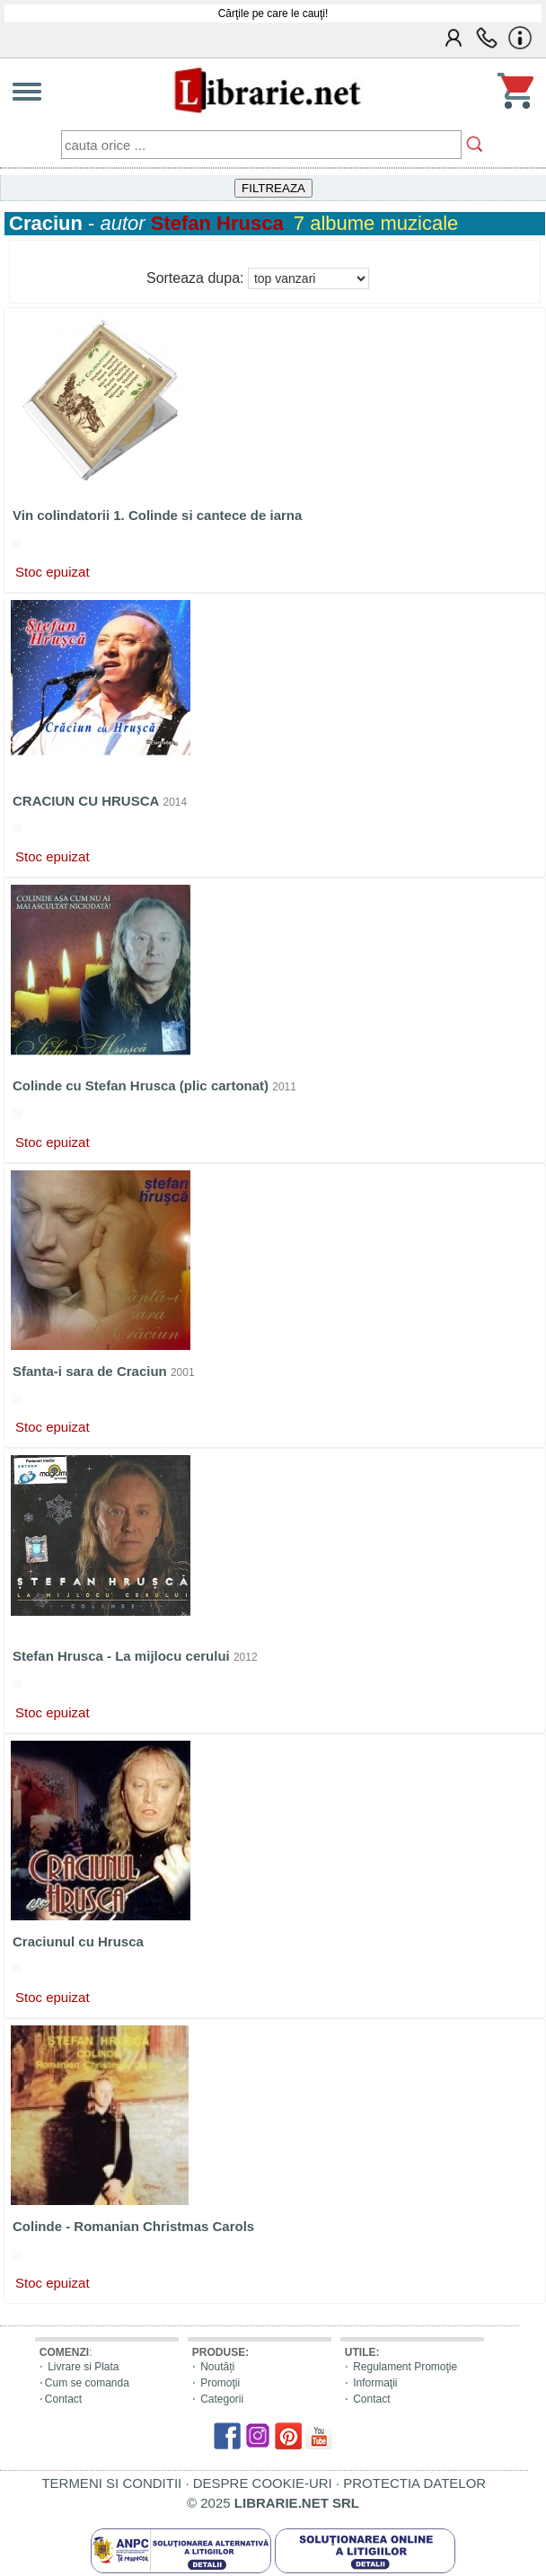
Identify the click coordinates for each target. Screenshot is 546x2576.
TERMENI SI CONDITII (111, 2483)
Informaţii (375, 2383)
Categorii (221, 2399)
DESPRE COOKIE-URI (262, 2483)
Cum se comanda (87, 2383)
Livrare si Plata (83, 2366)
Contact (63, 2399)
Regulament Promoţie (405, 2366)
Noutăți (217, 2366)
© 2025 (273, 2502)
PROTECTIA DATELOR (414, 2483)
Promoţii (220, 2383)
